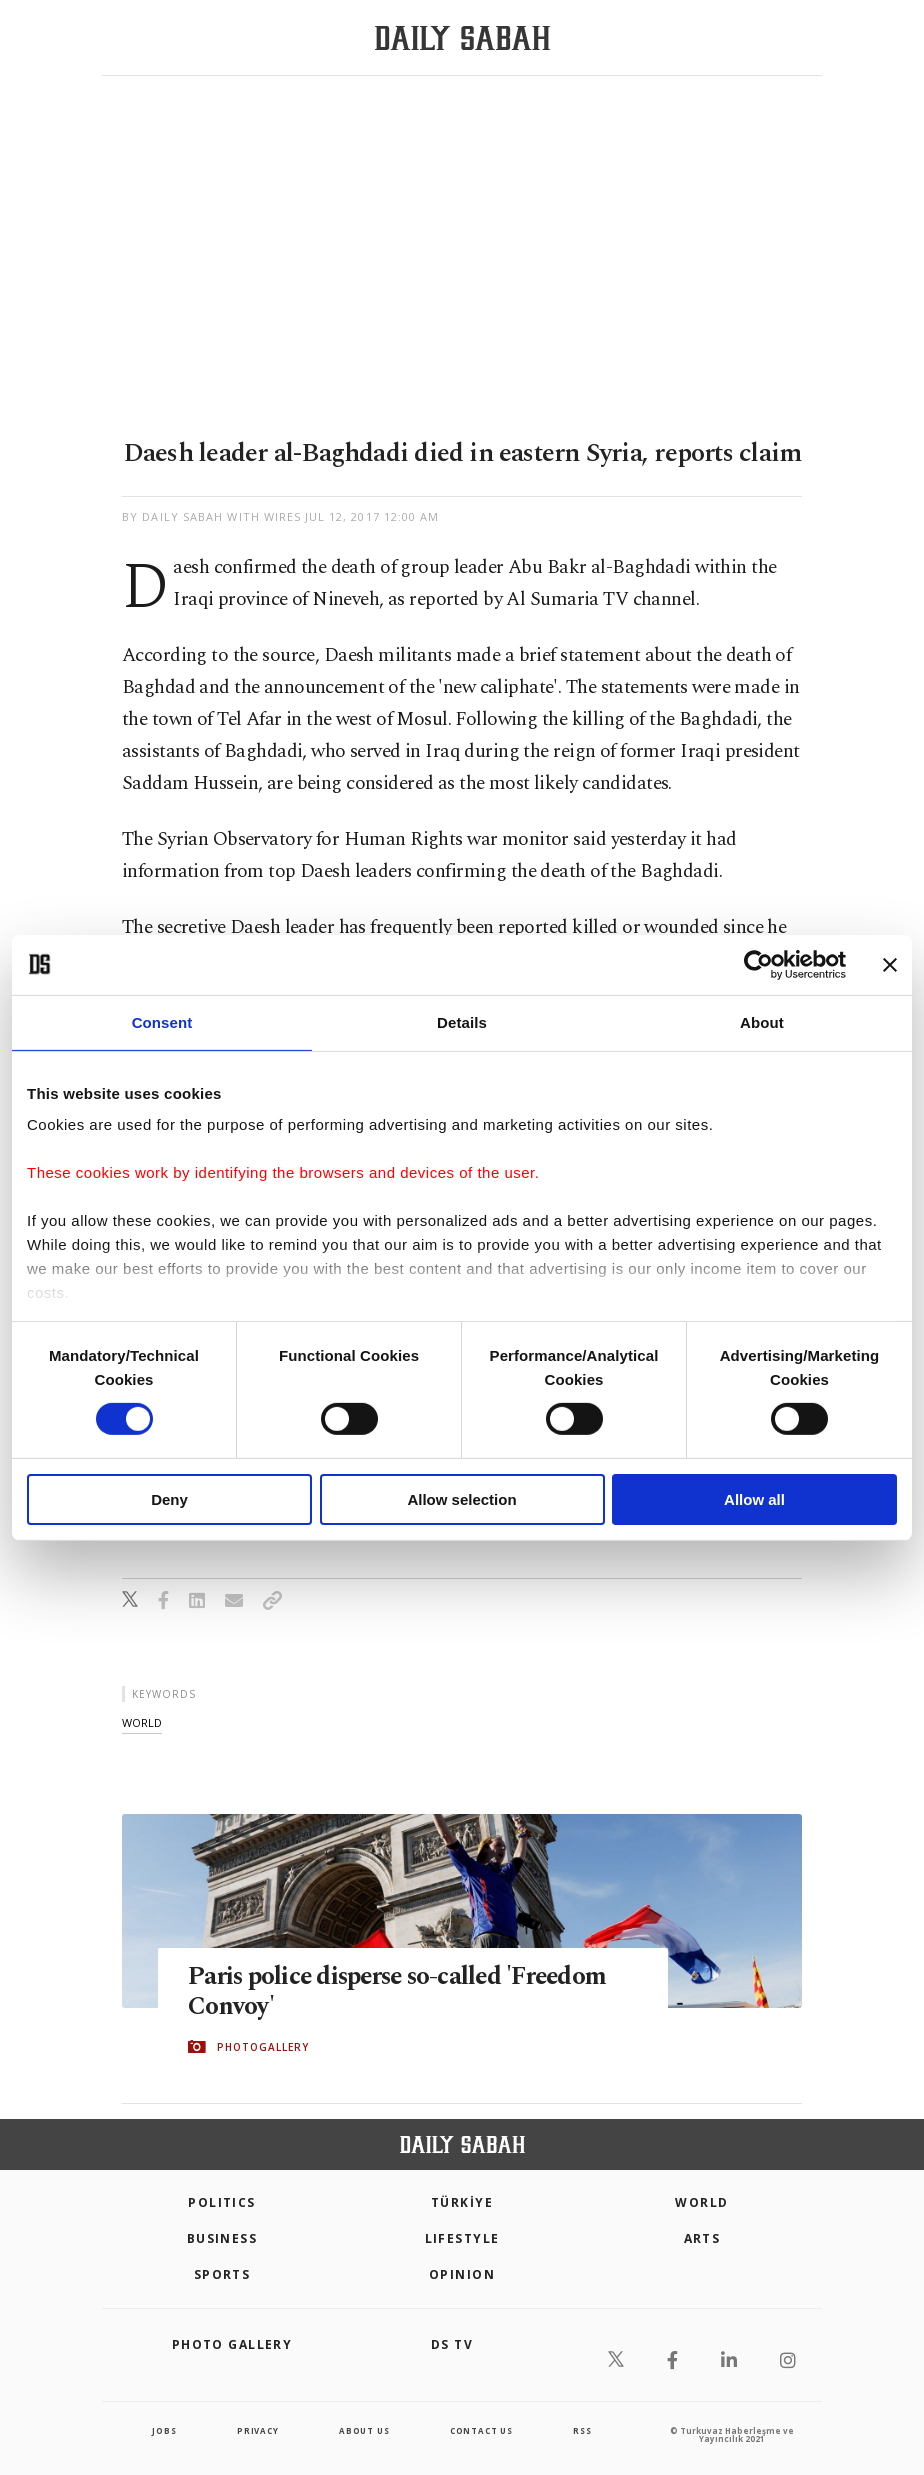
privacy (258, 2430)
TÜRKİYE (462, 2202)
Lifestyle (462, 2238)
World (701, 2202)
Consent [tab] (162, 1021)
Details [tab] (462, 1021)
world (142, 1722)
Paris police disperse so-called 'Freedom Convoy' (402, 1992)
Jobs (164, 2430)
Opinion (462, 2274)
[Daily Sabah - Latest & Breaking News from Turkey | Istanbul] (462, 38)
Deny (169, 1499)
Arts (702, 2238)
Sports (222, 2274)
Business (222, 2238)
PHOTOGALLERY (263, 2047)
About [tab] (762, 1021)
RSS (582, 2430)
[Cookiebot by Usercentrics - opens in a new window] (758, 964)
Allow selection (461, 1499)
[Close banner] (890, 964)
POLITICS (222, 2202)
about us (364, 2430)
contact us (481, 2430)
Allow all (754, 1499)
